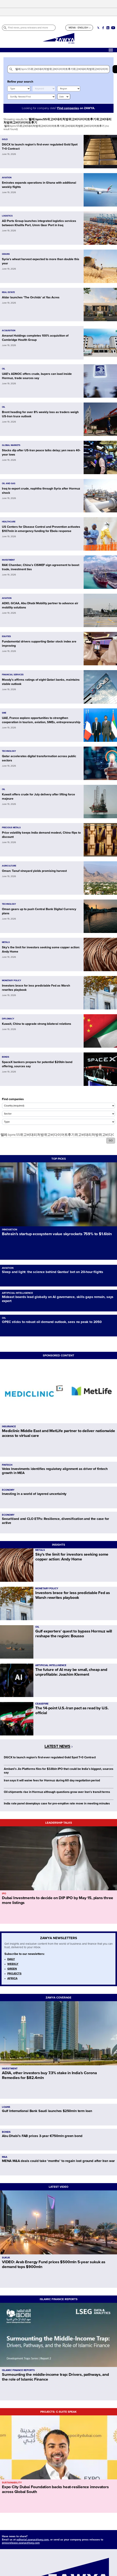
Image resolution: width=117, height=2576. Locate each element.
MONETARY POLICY (11, 980)
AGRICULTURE (9, 866)
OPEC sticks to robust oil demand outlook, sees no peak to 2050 (52, 1322)
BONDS (5, 1057)
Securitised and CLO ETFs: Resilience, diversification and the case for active (55, 1521)
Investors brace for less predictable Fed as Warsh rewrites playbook (72, 1595)
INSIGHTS (58, 1544)
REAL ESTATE (8, 292)
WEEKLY (12, 1964)
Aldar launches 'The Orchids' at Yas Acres (30, 297)
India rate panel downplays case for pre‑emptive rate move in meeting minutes (57, 1803)
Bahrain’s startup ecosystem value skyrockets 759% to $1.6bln (57, 1234)
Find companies (68, 108)
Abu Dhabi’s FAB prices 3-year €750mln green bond (42, 2136)
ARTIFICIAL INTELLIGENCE (17, 1293)
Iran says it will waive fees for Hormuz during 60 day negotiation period (52, 1780)
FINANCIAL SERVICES (13, 674)
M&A (4, 2157)
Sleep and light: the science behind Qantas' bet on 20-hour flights (52, 1272)
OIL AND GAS (8, 483)
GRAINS (6, 254)
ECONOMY (8, 1489)
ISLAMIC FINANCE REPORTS (58, 2299)
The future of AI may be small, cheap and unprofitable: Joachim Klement (71, 1672)
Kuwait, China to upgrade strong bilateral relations (36, 1024)
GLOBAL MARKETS (11, 445)
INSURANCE (9, 1426)
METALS (6, 942)
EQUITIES (6, 636)
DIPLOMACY (8, 1018)
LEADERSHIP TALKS (58, 1822)
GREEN (12, 1968)
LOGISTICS (7, 216)
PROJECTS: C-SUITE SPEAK (58, 2411)
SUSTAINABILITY (12, 2482)
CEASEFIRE (42, 1703)
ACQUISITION (8, 330)
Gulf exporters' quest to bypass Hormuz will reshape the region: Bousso (73, 1633)
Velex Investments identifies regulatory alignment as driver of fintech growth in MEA (54, 1471)
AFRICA (12, 1978)
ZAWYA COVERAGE (58, 1997)
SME (4, 713)
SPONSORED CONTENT (58, 1355)
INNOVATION (9, 1229)
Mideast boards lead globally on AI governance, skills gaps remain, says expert (57, 1299)
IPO (4, 1893)
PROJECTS (14, 1973)
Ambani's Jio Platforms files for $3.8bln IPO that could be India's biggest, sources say (58, 1770)
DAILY (11, 1959)
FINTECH (7, 1464)
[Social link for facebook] (103, 27)
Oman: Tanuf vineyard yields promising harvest (34, 871)
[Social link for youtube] (113, 27)
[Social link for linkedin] (107, 27)
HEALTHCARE (8, 521)
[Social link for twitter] (98, 27)
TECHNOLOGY (9, 751)
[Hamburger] (111, 50)
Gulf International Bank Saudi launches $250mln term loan (47, 2111)
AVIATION (7, 177)
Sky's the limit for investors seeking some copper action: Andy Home (71, 1557)
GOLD (5, 139)
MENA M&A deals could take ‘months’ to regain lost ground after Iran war (58, 2161)
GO (111, 1140)
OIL (3, 369)
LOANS (6, 2107)
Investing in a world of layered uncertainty (34, 1494)
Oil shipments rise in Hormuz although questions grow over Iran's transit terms (57, 1792)
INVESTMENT (8, 560)
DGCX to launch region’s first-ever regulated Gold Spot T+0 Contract (50, 1757)
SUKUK (6, 2257)
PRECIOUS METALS (11, 827)
